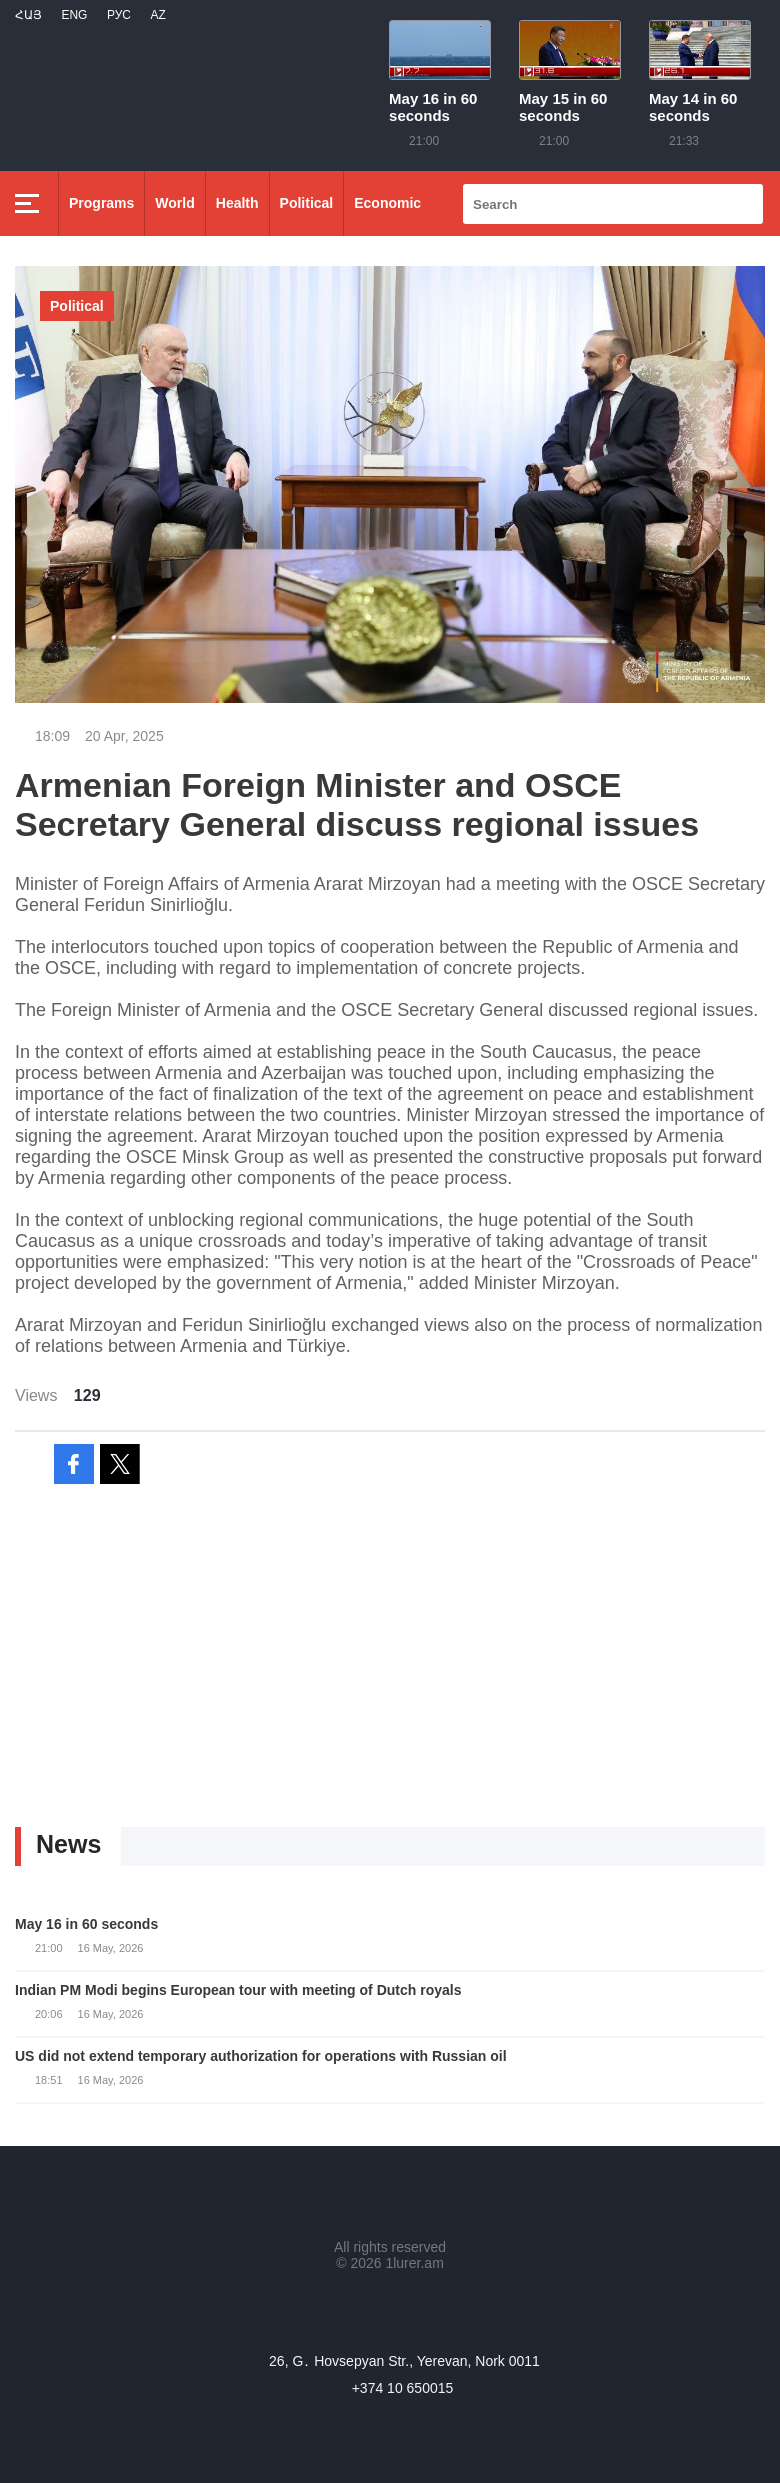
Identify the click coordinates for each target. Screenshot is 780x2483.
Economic (387, 203)
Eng (74, 15)
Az (157, 15)
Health (237, 203)
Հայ (28, 15)
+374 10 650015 (403, 2388)
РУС (119, 15)
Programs (101, 203)
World (174, 203)
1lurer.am (414, 2263)
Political (307, 203)
